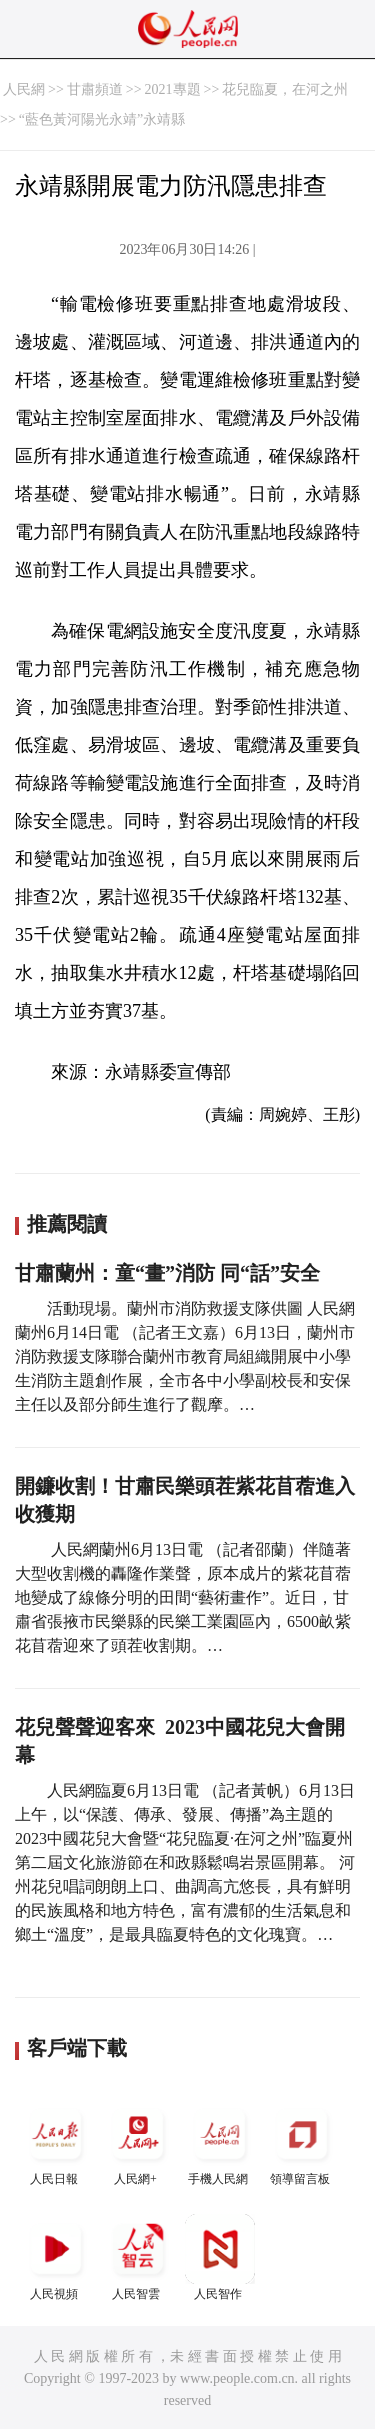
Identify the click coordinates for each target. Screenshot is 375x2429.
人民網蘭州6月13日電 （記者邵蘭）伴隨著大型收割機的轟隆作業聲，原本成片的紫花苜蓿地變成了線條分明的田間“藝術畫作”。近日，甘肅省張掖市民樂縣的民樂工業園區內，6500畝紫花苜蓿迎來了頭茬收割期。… (183, 1597)
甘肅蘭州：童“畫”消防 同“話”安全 (167, 1273)
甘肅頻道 (95, 89)
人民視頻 (56, 2257)
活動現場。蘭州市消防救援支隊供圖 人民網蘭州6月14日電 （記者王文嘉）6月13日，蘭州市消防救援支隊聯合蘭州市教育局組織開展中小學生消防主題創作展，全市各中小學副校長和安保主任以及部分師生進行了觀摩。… (185, 1356)
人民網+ (138, 2142)
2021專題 (173, 89)
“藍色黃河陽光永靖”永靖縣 (102, 119)
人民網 (24, 89)
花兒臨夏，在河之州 (285, 89)
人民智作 (220, 2257)
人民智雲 (138, 2257)
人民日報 (56, 2142)
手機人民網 (220, 2142)
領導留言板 (302, 2142)
